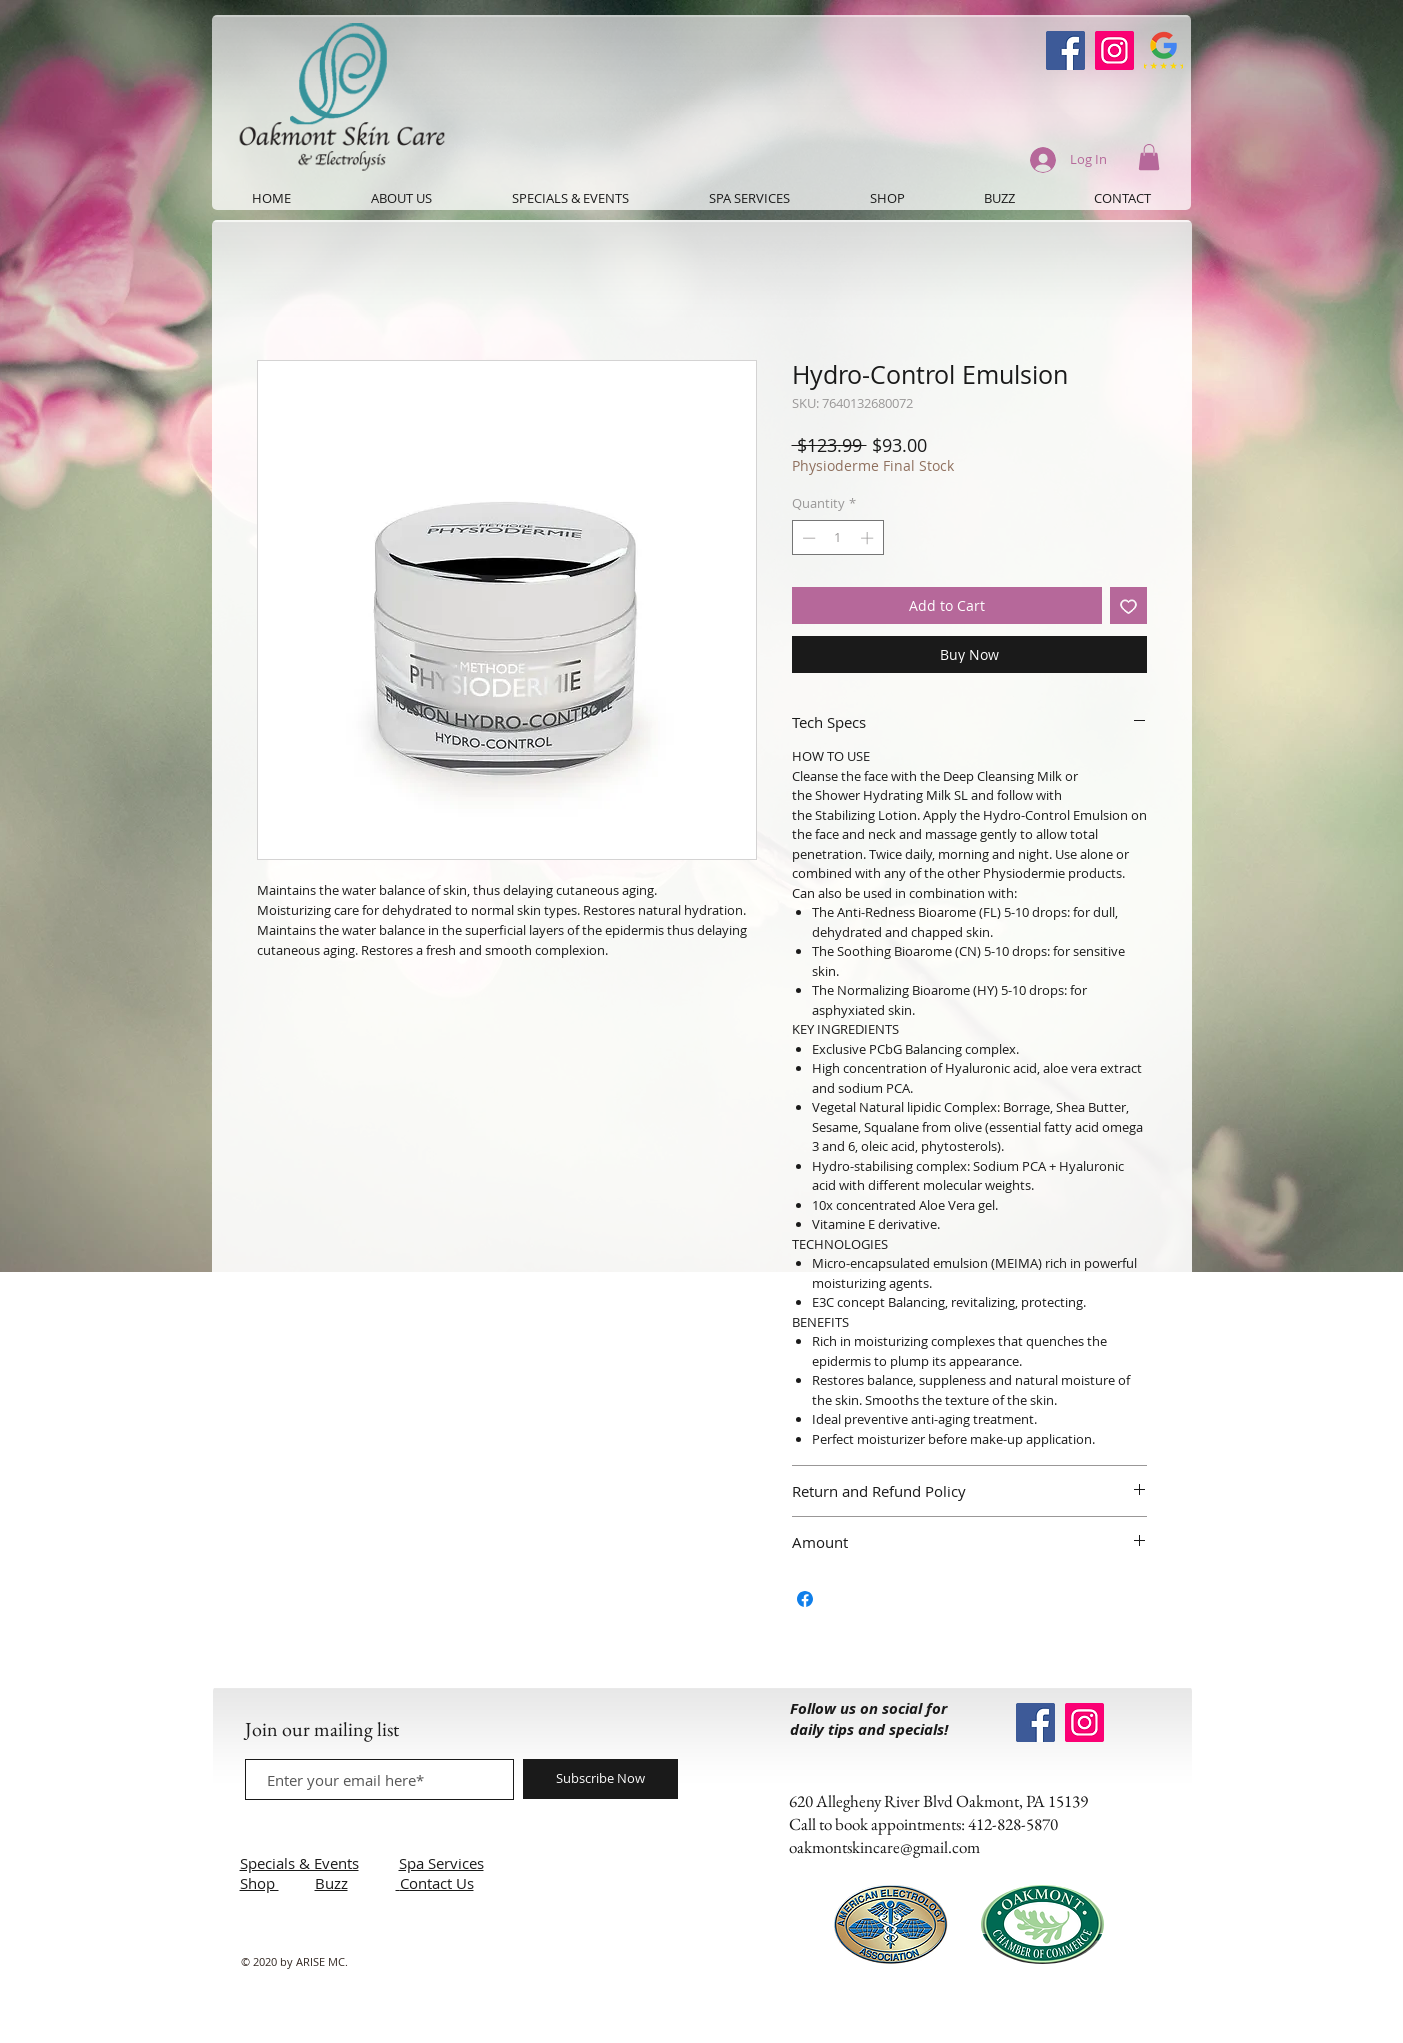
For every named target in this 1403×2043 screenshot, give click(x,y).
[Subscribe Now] (600, 1779)
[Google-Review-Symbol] (1163, 50)
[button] (1149, 157)
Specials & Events (299, 1863)
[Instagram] (1114, 50)
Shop (259, 1883)
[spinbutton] (837, 538)
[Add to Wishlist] (1128, 605)
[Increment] (869, 538)
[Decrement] (807, 538)
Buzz (331, 1883)
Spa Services (441, 1863)
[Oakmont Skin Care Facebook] (1065, 50)
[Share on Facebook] (805, 1599)
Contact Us (437, 1883)
